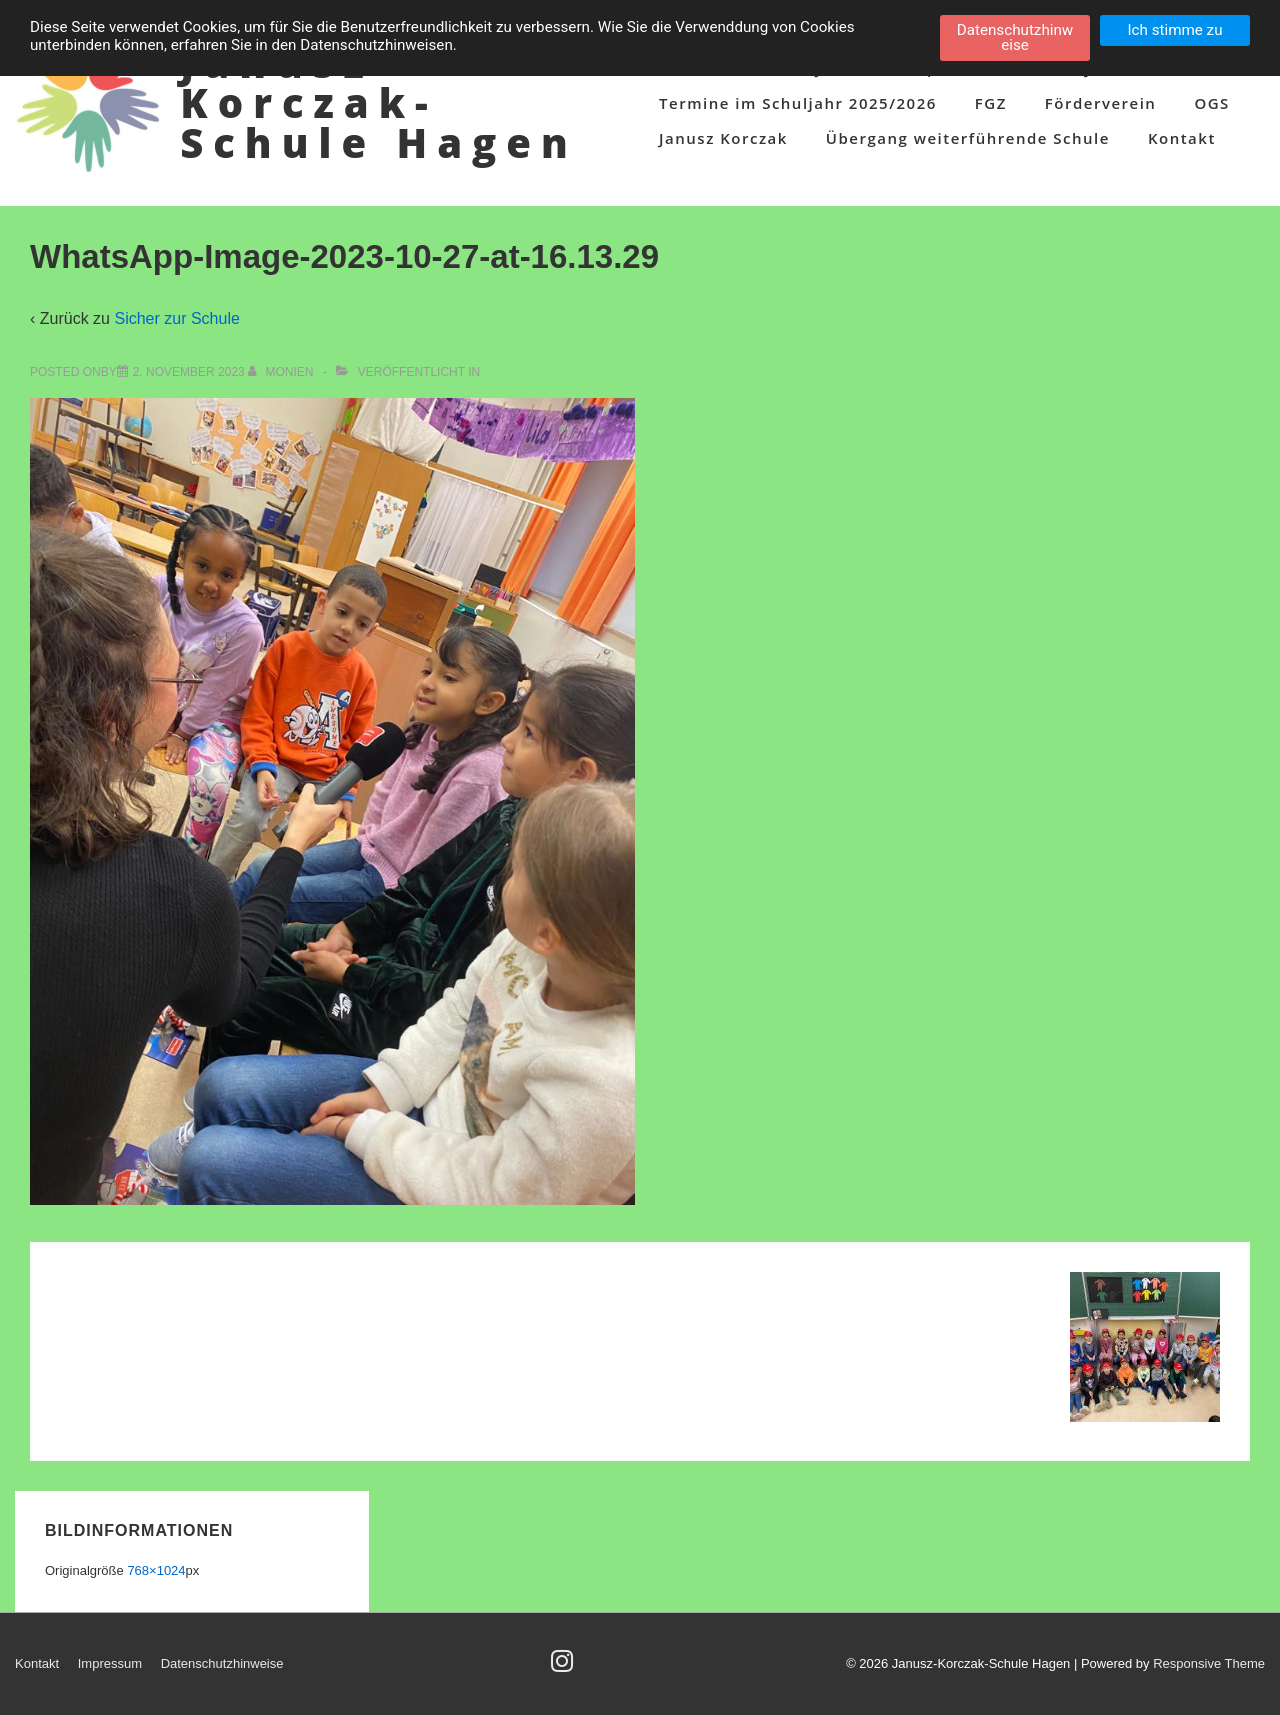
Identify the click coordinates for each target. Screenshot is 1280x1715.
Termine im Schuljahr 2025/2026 (798, 103)
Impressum (110, 1663)
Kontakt (1182, 138)
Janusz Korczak (723, 138)
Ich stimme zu (1174, 30)
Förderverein (1101, 103)
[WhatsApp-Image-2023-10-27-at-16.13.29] (189, 372)
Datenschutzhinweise (222, 1663)
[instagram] (564, 1667)
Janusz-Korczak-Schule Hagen (379, 102)
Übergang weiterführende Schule (968, 138)
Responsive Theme (1209, 1663)
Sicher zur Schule (176, 318)
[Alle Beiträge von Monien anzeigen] (282, 372)
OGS (1211, 103)
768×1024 (156, 1570)
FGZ (991, 103)
